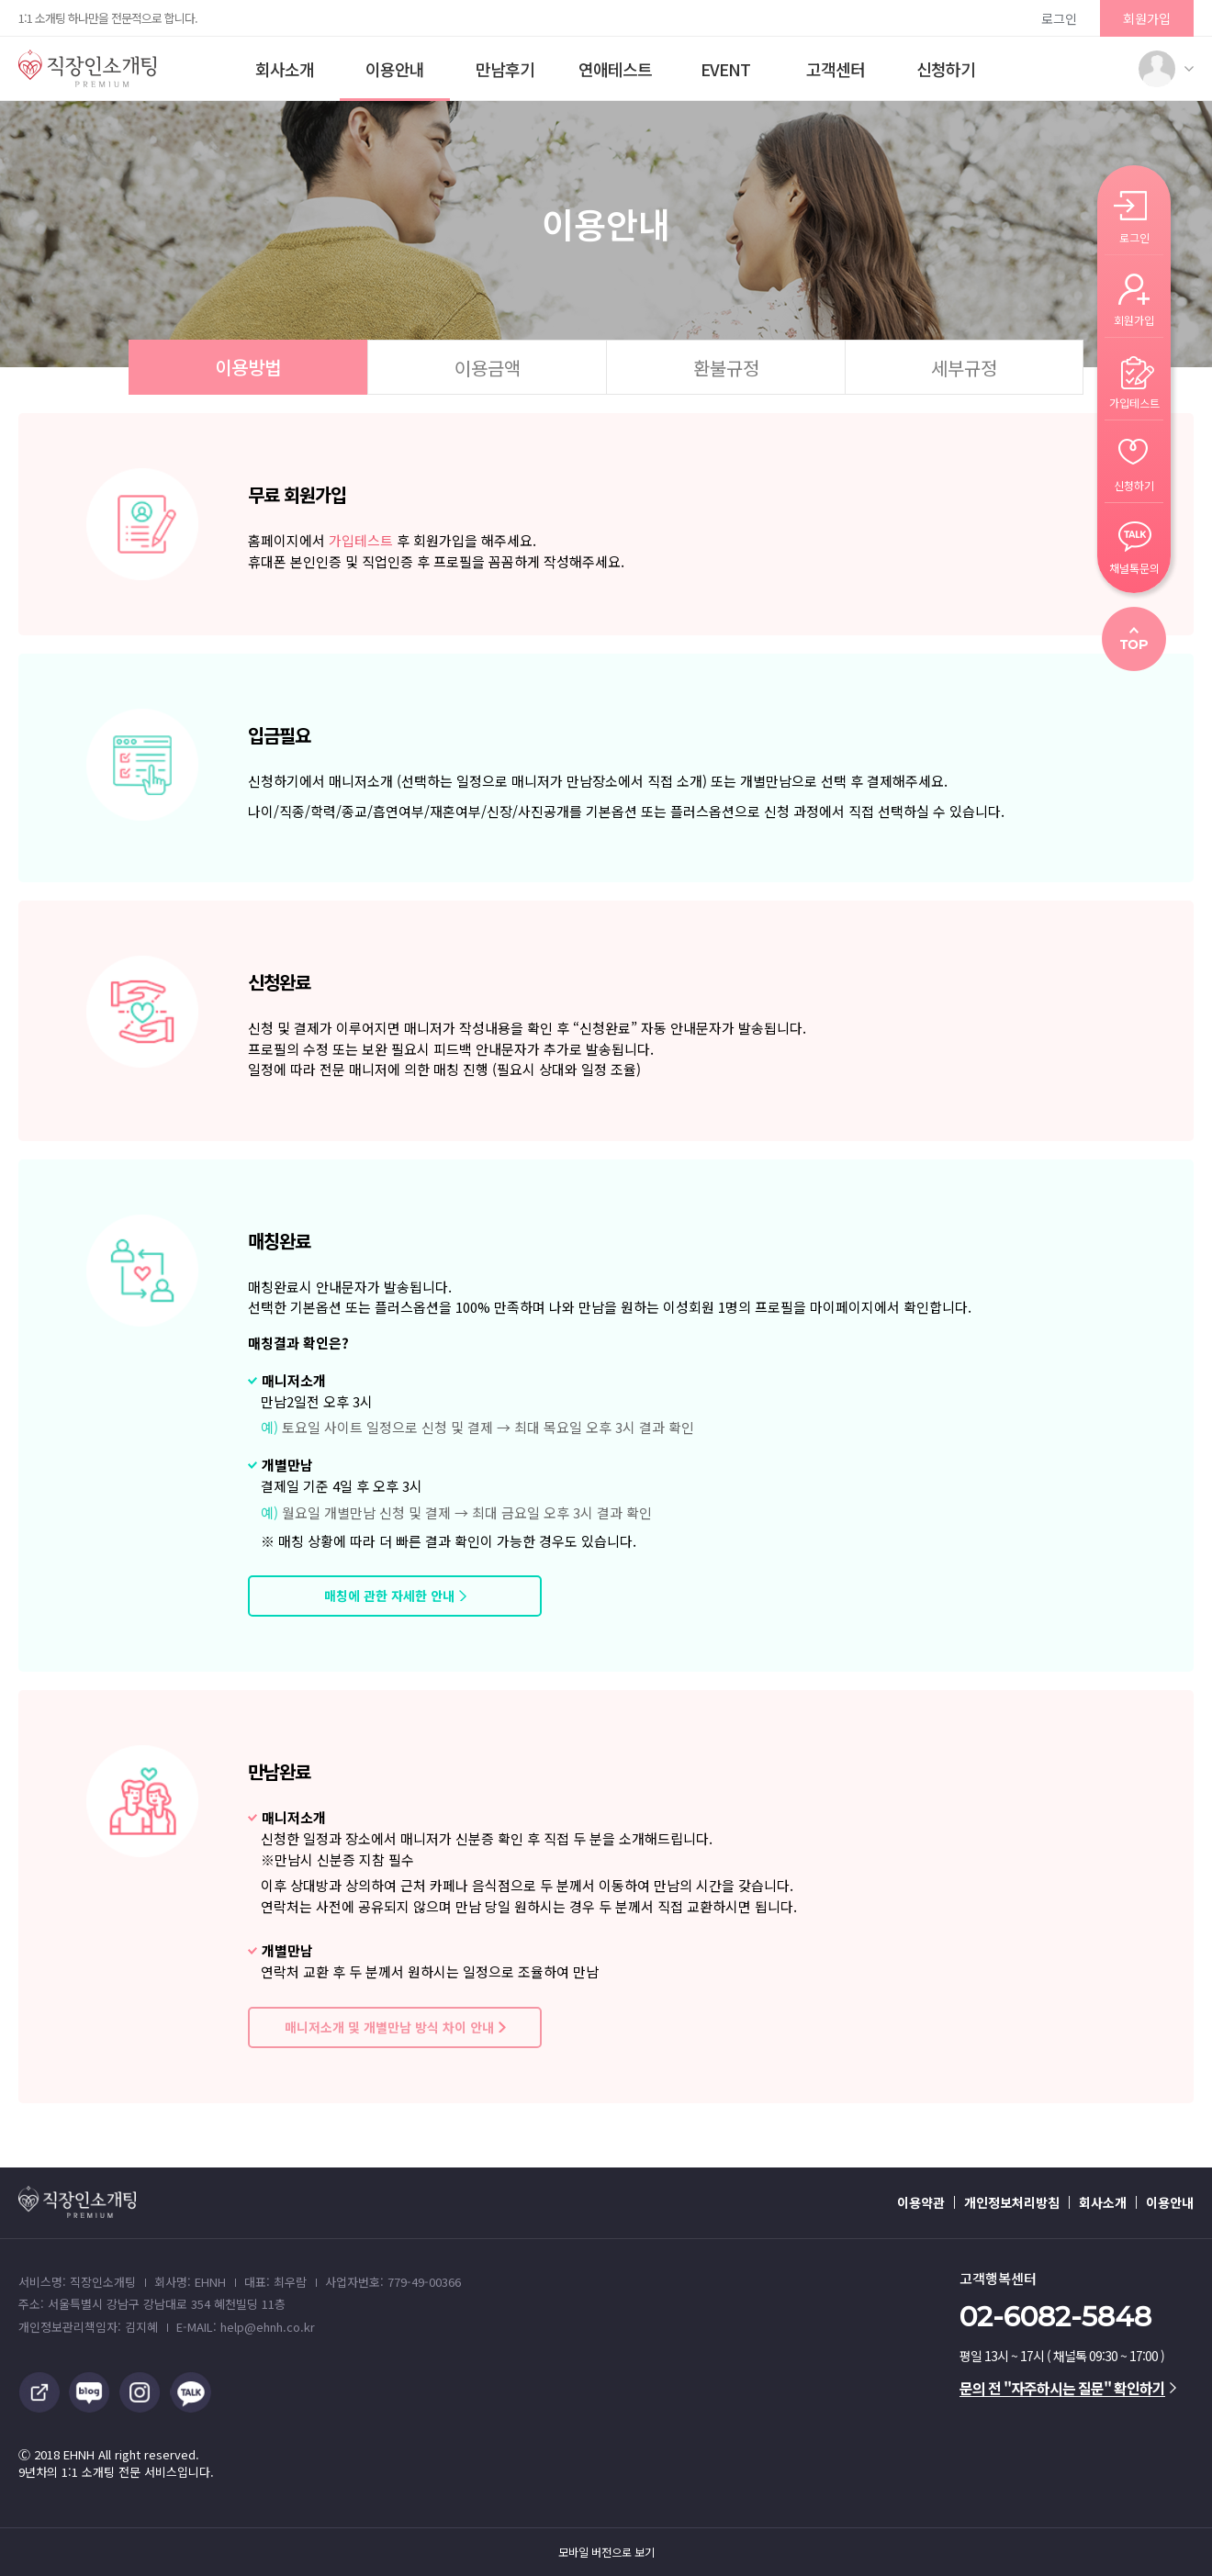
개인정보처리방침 (1012, 2202)
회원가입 (1147, 18)
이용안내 (394, 69)
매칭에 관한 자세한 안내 (389, 1595)
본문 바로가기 (0, 0)
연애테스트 (615, 69)
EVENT (725, 69)
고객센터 (835, 69)
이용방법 (248, 366)
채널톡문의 (1134, 567)
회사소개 (284, 69)
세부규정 (964, 367)
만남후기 (505, 69)
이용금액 (487, 367)
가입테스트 (361, 540)
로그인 (1059, 18)
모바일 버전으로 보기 (606, 2552)
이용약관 (921, 2202)
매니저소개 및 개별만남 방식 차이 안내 (389, 2027)
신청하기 (945, 69)
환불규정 (726, 367)
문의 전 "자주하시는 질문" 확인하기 (1068, 2387)
